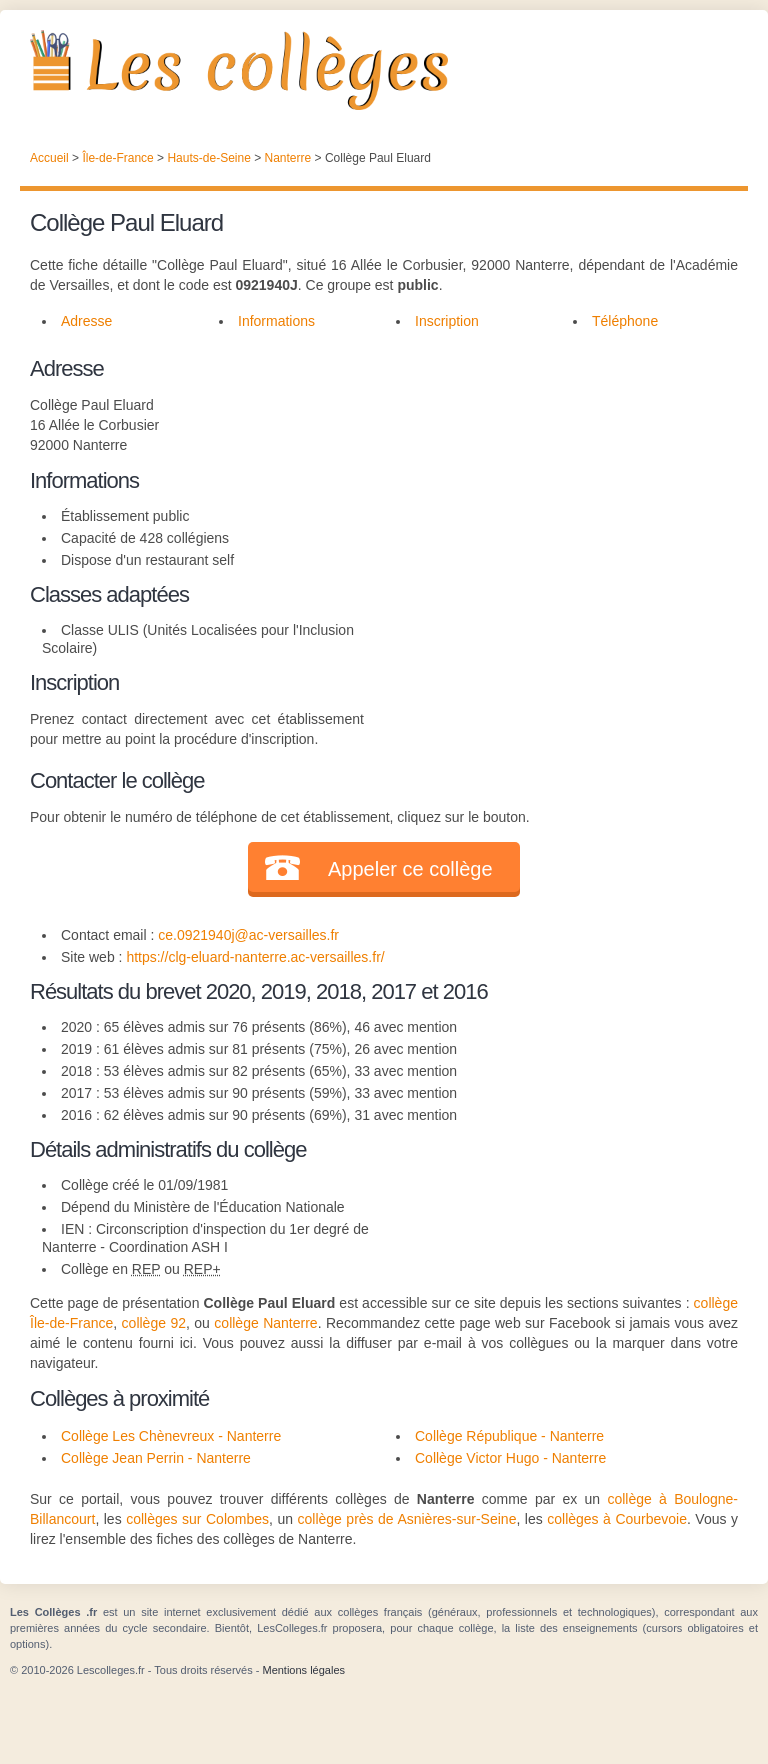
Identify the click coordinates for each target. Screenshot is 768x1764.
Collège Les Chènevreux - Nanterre (171, 1436)
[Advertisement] (551, 477)
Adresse (86, 321)
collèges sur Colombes (197, 1519)
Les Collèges (384, 70)
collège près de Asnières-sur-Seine (406, 1519)
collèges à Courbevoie (617, 1519)
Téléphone (625, 321)
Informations (276, 321)
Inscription (447, 321)
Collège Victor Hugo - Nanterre (510, 1458)
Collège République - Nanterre (509, 1436)
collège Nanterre (265, 1323)
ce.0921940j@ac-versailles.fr (248, 935)
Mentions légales (303, 1670)
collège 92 (154, 1323)
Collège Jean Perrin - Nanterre (156, 1458)
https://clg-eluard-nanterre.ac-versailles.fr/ (255, 957)
